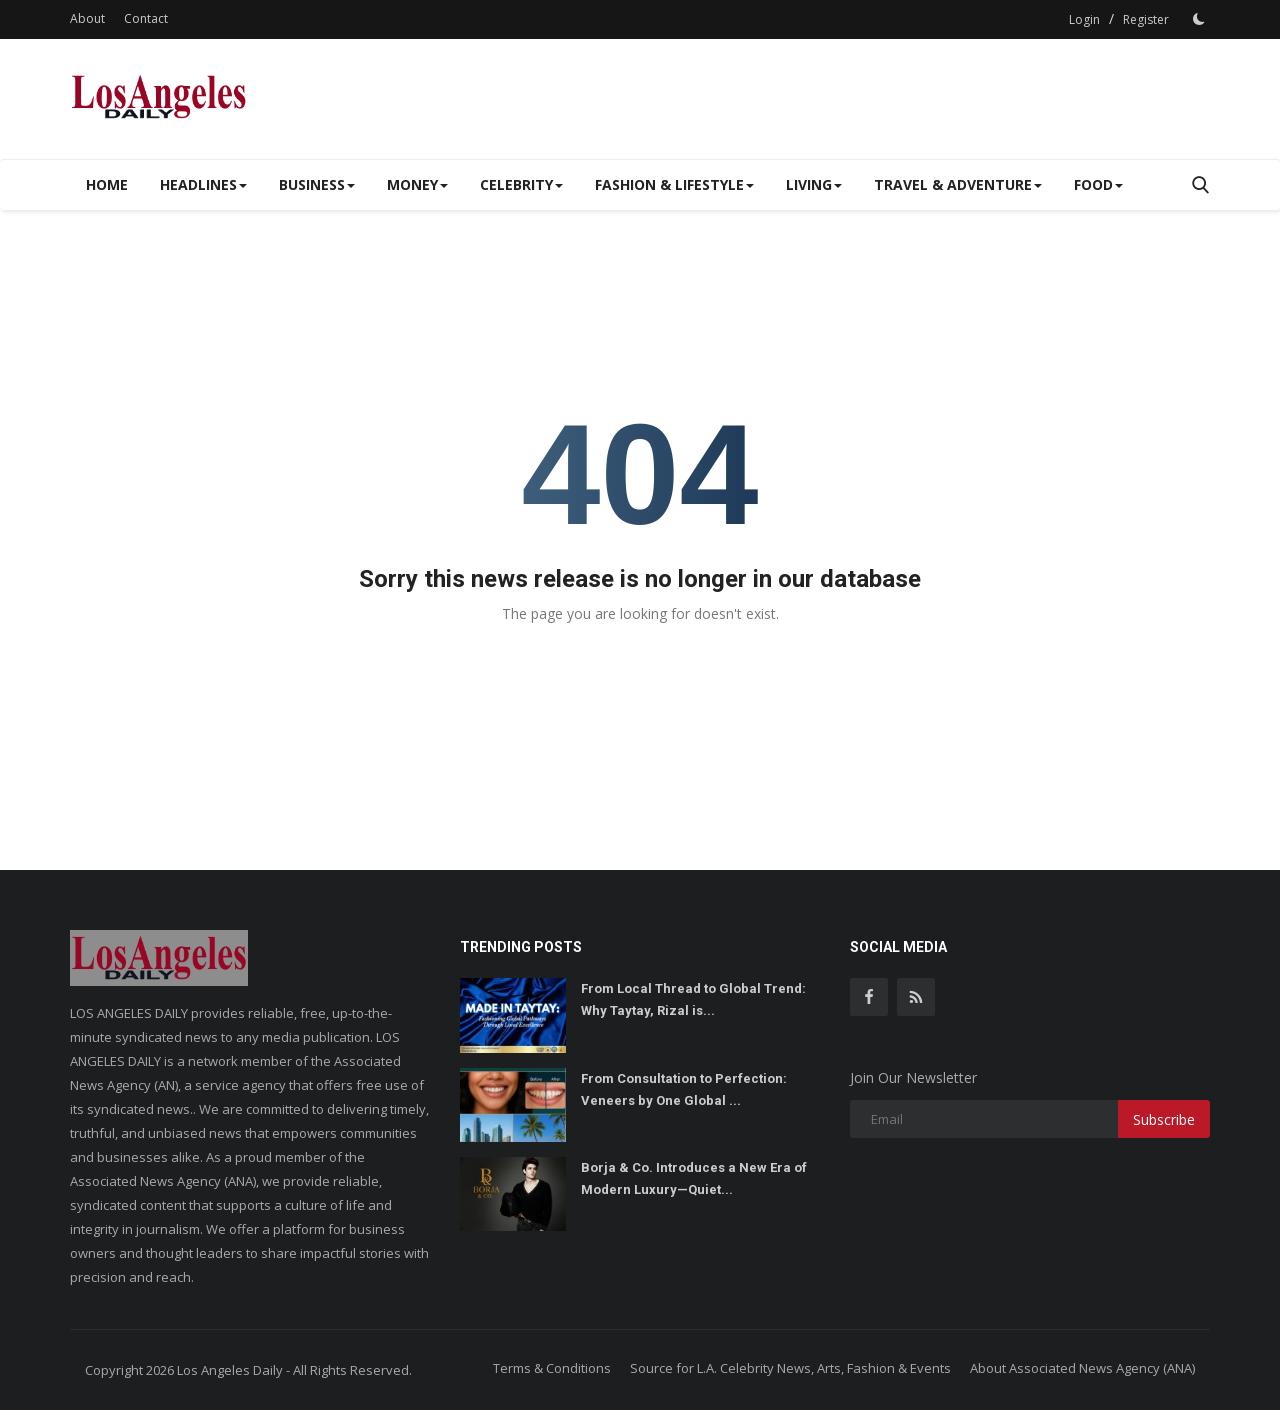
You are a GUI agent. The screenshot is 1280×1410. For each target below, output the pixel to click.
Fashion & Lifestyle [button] (674, 184)
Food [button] (1098, 184)
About (87, 18)
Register (1146, 19)
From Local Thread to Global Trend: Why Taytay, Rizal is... (693, 999)
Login (1084, 19)
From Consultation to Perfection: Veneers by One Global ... (684, 1089)
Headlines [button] (203, 184)
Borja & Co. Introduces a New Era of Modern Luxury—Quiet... (694, 1178)
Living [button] (814, 184)
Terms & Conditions (552, 1368)
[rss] (916, 997)
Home (107, 184)
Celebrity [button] (521, 184)
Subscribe (1164, 1119)
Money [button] (417, 184)
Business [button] (317, 184)
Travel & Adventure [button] (958, 184)
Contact (146, 18)
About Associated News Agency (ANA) (1082, 1368)
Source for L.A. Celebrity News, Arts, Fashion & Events (790, 1368)
